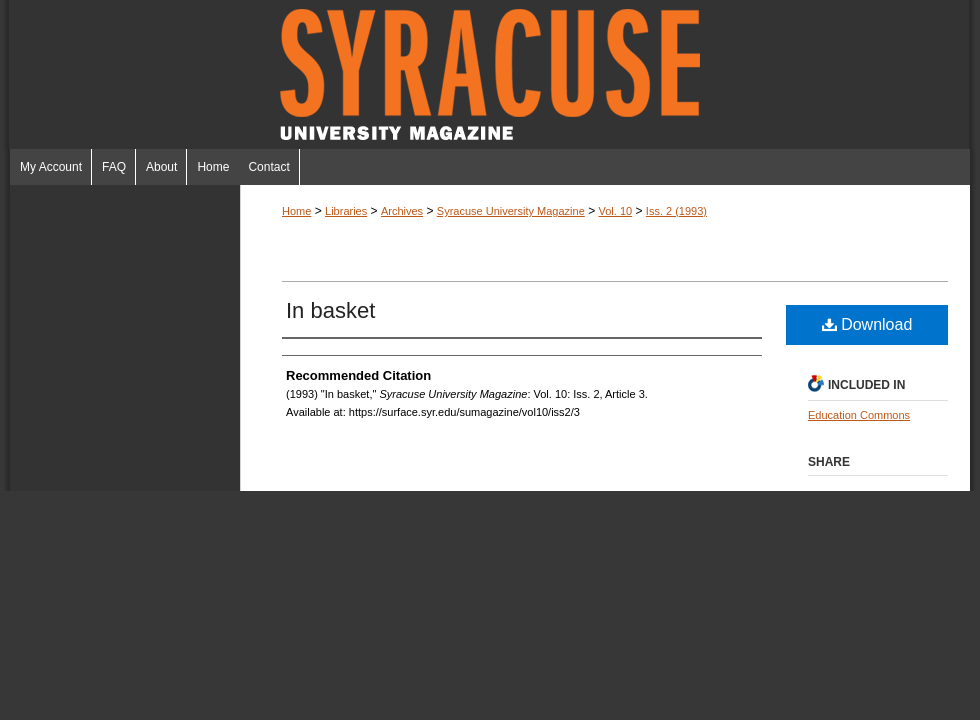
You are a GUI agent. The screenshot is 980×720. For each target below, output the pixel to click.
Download (867, 324)
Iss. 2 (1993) (676, 211)
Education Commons (859, 415)
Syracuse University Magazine (490, 74)
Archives (402, 211)
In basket (330, 310)
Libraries (346, 211)
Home (296, 211)
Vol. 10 (615, 211)
